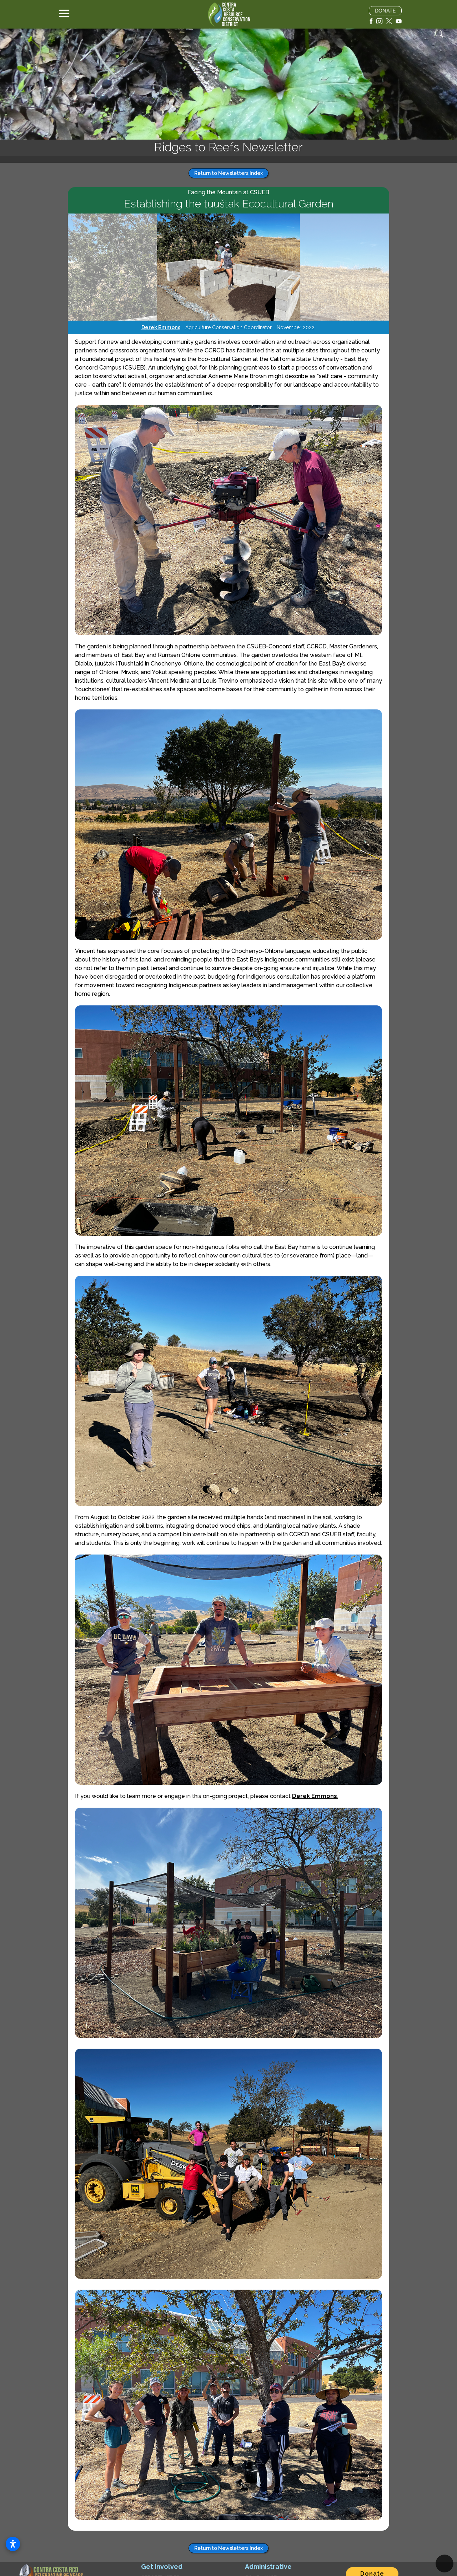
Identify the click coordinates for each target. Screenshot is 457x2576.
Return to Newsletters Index (228, 173)
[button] (64, 14)
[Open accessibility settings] (13, 2544)
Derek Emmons (160, 327)
